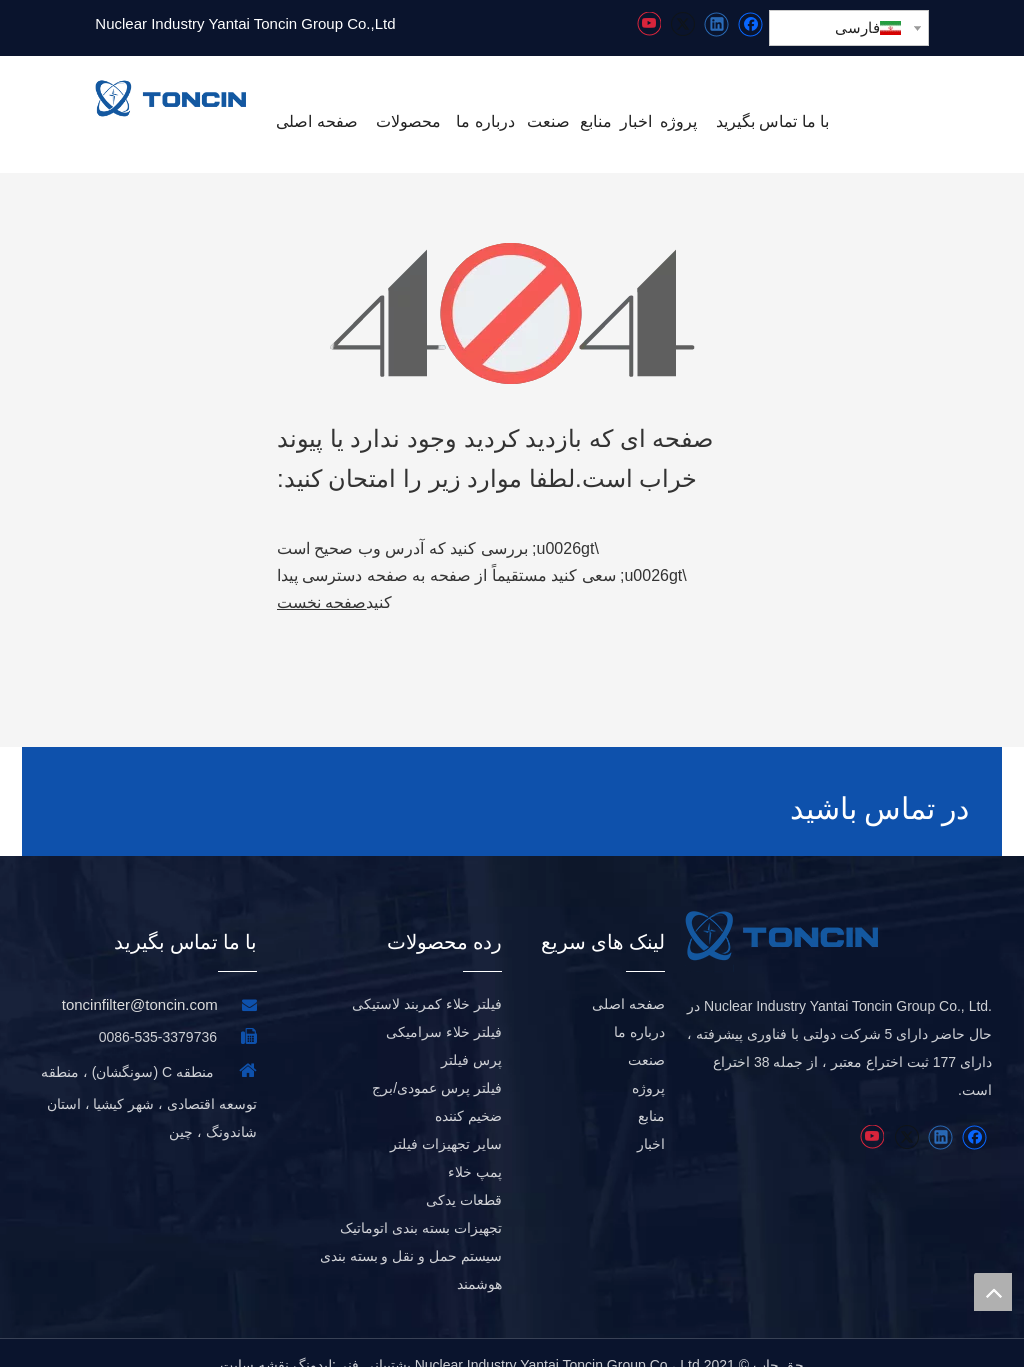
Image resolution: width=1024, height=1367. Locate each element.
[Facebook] (750, 24)
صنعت (646, 1036)
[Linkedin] (716, 24)
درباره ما (639, 1008)
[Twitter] (682, 24)
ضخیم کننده (468, 1092)
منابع (651, 1092)
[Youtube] (648, 24)
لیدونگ (312, 1341)
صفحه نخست (321, 602)
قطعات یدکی (464, 1176)
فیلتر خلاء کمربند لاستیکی (427, 980)
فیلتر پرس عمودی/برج (437, 1064)
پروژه (648, 1064)
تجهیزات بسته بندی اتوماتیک (421, 1204)
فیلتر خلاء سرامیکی (444, 1008)
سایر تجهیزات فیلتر (446, 1120)
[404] (512, 313)
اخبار (651, 1120)
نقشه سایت (254, 1341)
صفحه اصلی (628, 980)
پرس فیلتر (471, 1036)
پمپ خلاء (475, 1148)
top (993, 1292)
